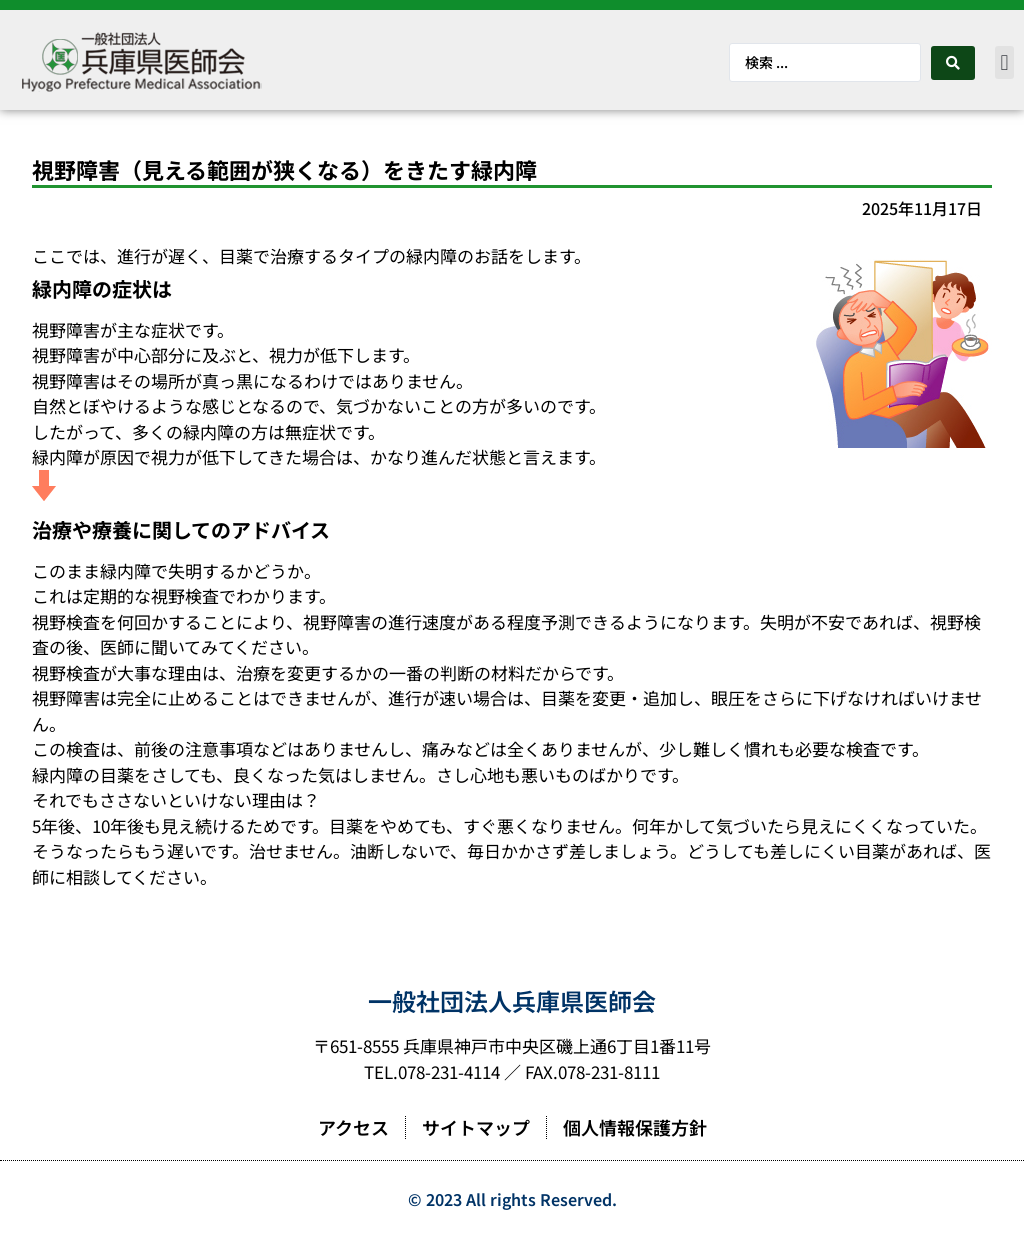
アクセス (353, 1127)
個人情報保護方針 (635, 1127)
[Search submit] (953, 63)
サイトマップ (476, 1127)
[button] (1004, 62)
